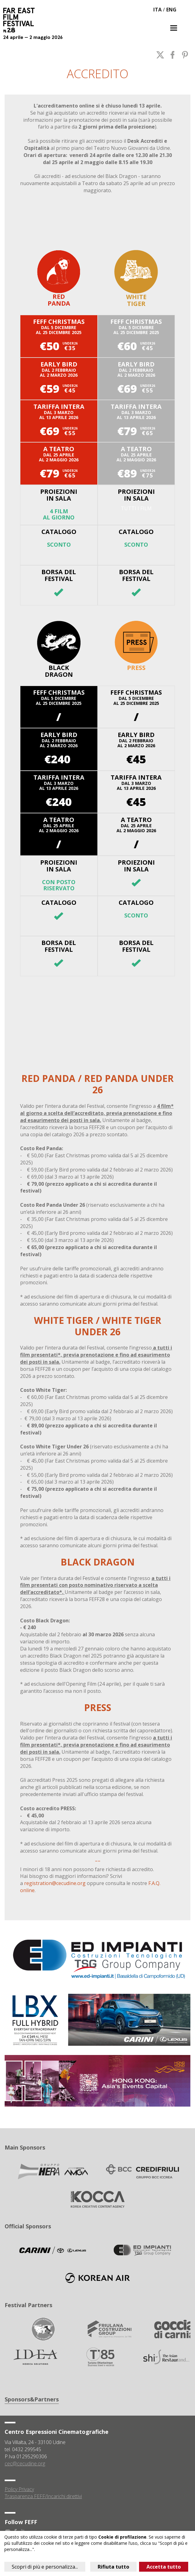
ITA (157, 9)
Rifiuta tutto (113, 2566)
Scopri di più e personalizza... (45, 2566)
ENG (171, 9)
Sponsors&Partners (32, 2399)
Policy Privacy (19, 2489)
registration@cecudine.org (55, 1883)
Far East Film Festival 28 (21, 20)
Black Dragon (59, 649)
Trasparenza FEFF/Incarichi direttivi (43, 2496)
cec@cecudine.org (25, 2463)
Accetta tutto (163, 2566)
